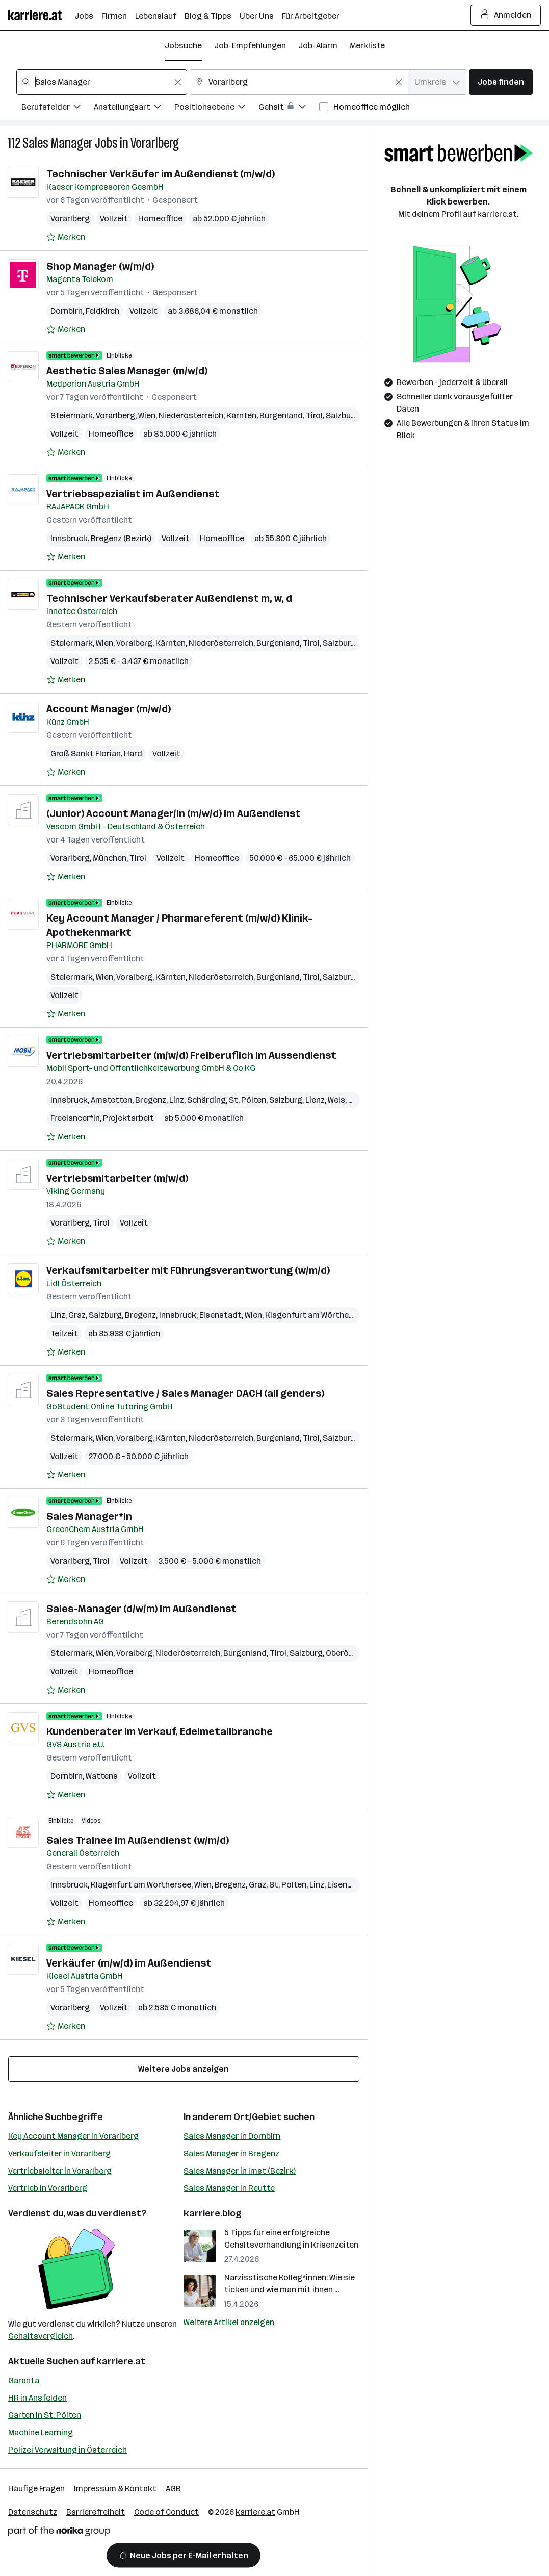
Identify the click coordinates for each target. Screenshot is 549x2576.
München (109, 858)
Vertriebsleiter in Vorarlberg (60, 2171)
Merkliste (367, 45)
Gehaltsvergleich (40, 2336)
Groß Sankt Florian (85, 753)
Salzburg (342, 415)
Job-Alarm (317, 45)
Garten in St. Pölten (44, 2415)
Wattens (102, 1776)
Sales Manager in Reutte (229, 2188)
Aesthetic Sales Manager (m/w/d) (126, 371)
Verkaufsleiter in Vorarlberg (59, 2153)
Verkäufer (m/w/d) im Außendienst (129, 1963)
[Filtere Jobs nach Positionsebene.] (216, 108)
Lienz (315, 1100)
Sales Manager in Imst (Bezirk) (240, 2171)
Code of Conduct (166, 2512)
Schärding (206, 1100)
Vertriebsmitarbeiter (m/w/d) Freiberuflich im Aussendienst (191, 1055)
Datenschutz (32, 2512)
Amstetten (111, 1100)
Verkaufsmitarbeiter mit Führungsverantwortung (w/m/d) (188, 1270)
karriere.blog (213, 2213)
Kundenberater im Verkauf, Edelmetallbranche (159, 1731)
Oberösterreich (354, 1653)
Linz (176, 1100)
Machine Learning (40, 2432)
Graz (77, 1315)
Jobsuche (183, 45)
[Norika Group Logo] (59, 2533)
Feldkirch (102, 311)
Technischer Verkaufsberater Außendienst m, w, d (169, 598)
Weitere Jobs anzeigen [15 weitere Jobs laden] (183, 2069)
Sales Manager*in (89, 1516)
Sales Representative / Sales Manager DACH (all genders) (185, 1393)
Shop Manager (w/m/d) (100, 266)
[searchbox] (101, 82)
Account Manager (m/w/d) (108, 709)
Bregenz (150, 1100)
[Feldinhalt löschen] (178, 82)
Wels (336, 1100)
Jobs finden (501, 82)
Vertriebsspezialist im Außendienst (133, 494)
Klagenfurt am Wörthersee (315, 1315)
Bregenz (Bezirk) (121, 538)
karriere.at (121, 2361)
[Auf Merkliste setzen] (65, 237)
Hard (133, 753)
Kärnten (241, 415)
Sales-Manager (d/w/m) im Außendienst (141, 1608)
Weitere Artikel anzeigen (229, 2322)
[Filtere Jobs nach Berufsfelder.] (57, 108)
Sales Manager (57, 143)
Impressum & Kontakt (115, 2488)
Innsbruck (69, 538)
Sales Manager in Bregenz (231, 2153)
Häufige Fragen (36, 2488)
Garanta (23, 2380)
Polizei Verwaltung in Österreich (67, 2450)
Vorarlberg (154, 143)
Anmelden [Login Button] (506, 15)
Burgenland (281, 415)
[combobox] (101, 82)
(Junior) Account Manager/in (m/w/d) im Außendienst (173, 813)
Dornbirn (66, 311)
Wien (146, 415)
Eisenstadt (220, 1315)
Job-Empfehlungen (250, 45)
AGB (173, 2488)
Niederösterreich (191, 415)
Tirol (314, 415)
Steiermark (71, 415)
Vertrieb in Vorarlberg (47, 2188)
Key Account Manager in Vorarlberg (73, 2136)
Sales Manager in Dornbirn (232, 2136)
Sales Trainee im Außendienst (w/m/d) (137, 1840)
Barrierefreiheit (95, 2512)
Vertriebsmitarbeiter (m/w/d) (117, 1178)
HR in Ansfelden (37, 2398)
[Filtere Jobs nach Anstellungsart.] (134, 108)
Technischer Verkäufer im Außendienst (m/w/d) (160, 174)
